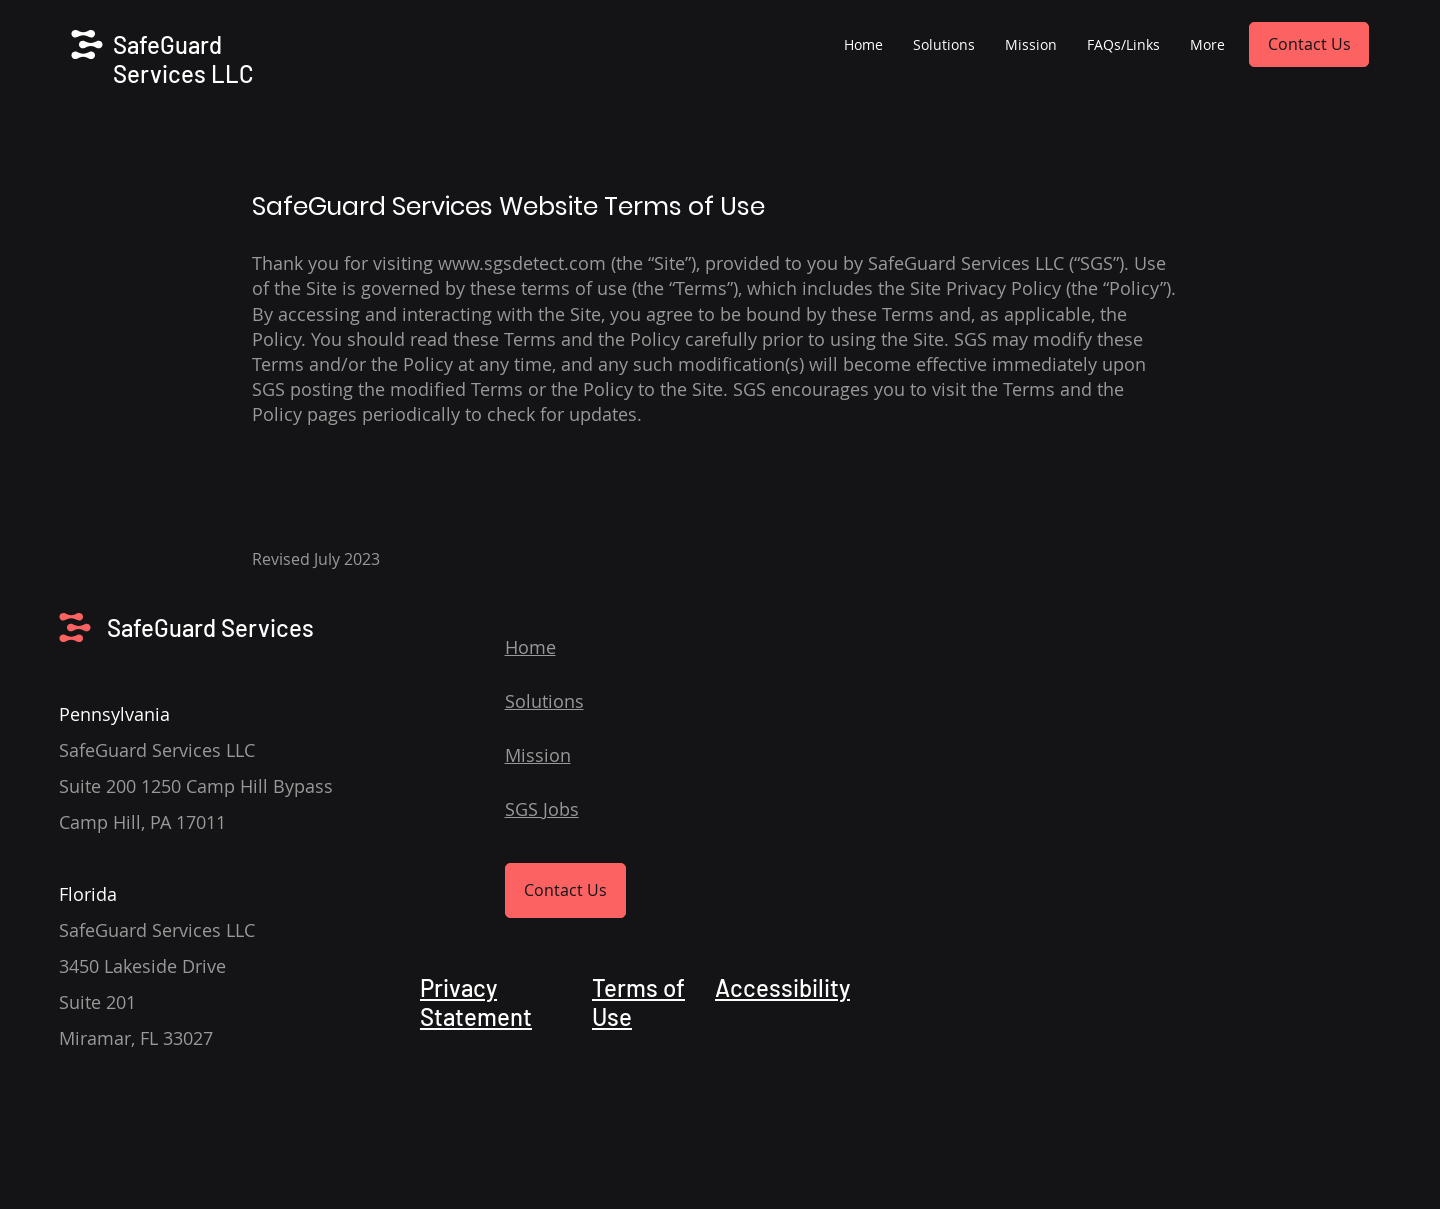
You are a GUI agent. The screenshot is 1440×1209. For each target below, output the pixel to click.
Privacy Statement (476, 1002)
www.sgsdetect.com (522, 263)
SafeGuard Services (210, 627)
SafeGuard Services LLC (183, 59)
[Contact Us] (1309, 44)
